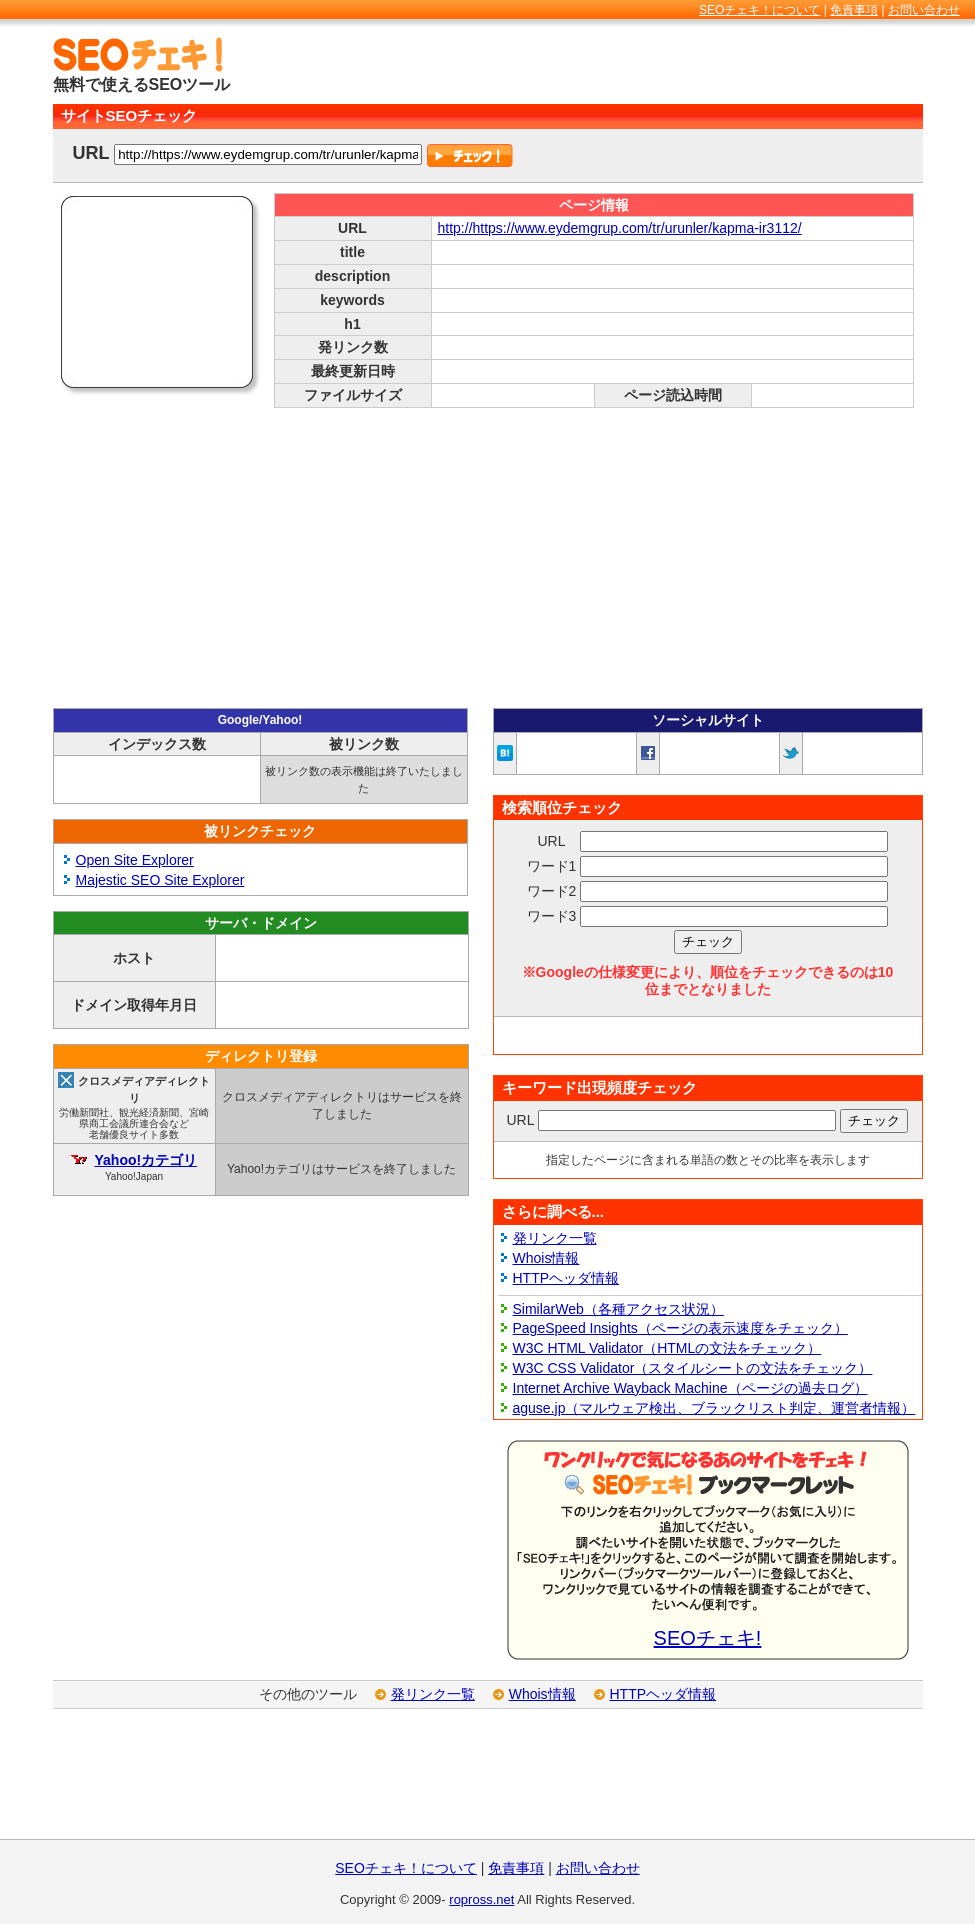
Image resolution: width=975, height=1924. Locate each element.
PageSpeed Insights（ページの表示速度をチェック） (680, 1328)
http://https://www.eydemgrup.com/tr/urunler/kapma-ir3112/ (620, 228)
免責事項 (854, 10)
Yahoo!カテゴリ (145, 1160)
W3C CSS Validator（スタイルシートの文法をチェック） (693, 1368)
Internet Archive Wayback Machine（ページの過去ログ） (690, 1388)
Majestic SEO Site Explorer (160, 880)
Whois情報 (546, 1258)
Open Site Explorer (135, 860)
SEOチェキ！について (759, 10)
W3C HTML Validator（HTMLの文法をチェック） (667, 1348)
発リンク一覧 (555, 1238)
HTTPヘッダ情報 (566, 1278)
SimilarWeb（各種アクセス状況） (618, 1309)
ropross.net (481, 1899)
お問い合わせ (924, 10)
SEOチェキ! (708, 1638)
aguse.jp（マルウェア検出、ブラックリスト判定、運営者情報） (714, 1408)
